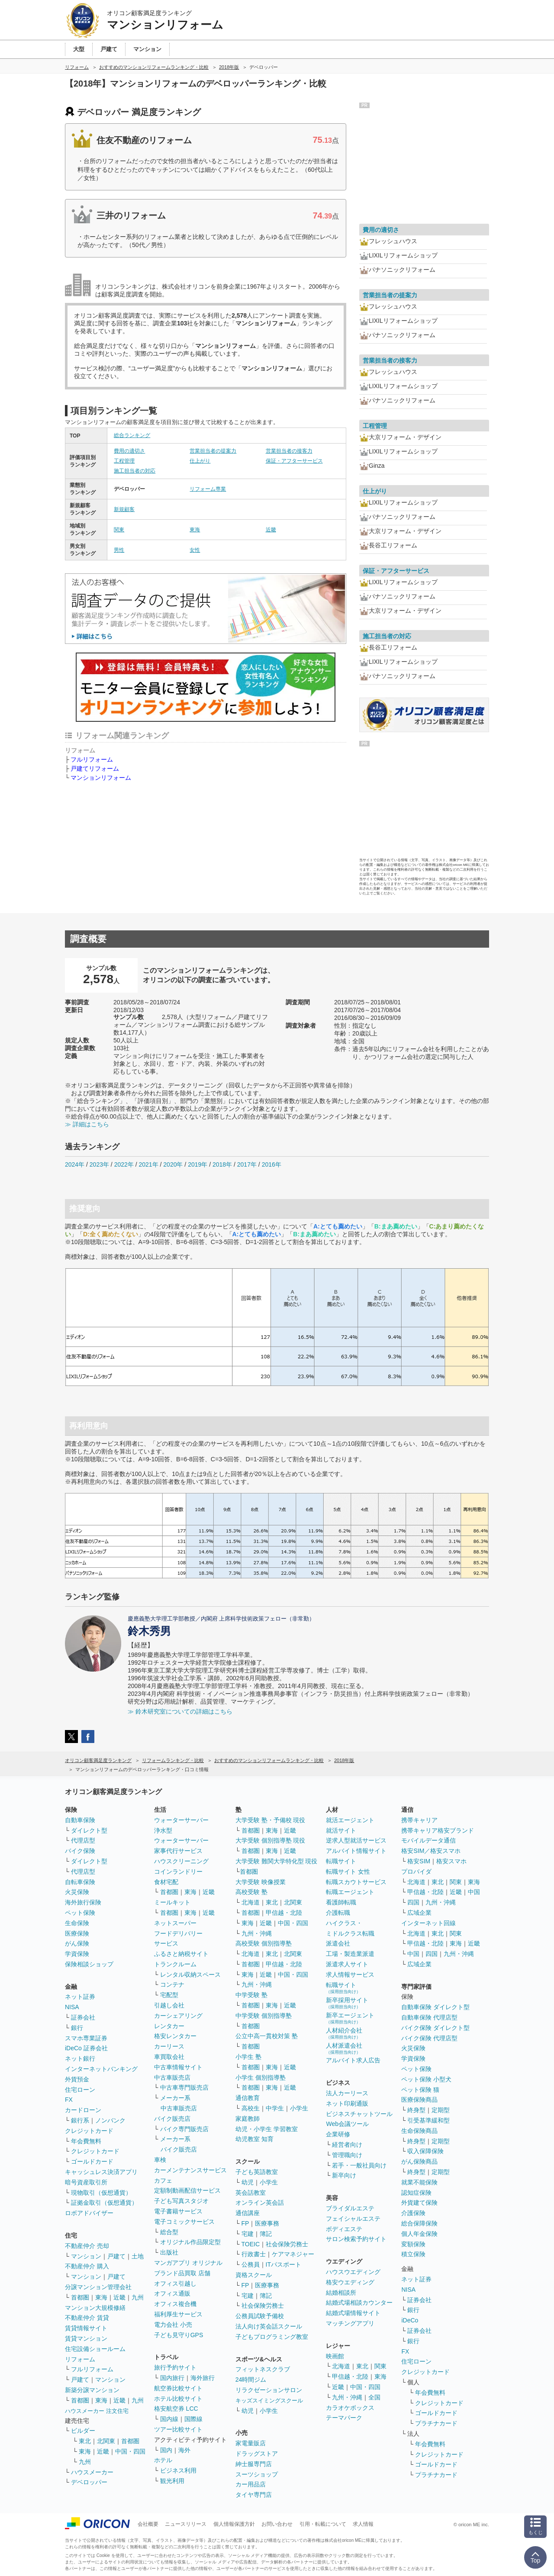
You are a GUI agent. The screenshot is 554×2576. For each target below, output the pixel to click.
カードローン (83, 2109)
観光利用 (172, 2480)
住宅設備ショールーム (95, 2348)
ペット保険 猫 (420, 2089)
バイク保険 (80, 1850)
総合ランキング (132, 435)
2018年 (222, 1164)
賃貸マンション (86, 2338)
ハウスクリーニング (181, 1861)
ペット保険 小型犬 (426, 2079)
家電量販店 (250, 2443)
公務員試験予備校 (259, 2315)
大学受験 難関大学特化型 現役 (276, 1861)
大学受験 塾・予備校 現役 (270, 1820)
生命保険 (77, 1923)
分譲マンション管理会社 (98, 2286)
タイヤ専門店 (253, 2494)
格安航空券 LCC (176, 2408)
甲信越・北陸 (284, 1912)
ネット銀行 (80, 2058)
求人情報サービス (350, 1974)
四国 (413, 1902)
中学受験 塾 (251, 1994)
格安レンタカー (175, 2035)
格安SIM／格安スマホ (431, 1850)
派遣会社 (338, 1943)
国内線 (169, 2418)
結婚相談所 (341, 2292)
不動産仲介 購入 (87, 2266)
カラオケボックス (350, 2407)
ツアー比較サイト (178, 2429)
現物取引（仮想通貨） (101, 2192)
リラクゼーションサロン (268, 2389)
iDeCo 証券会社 (86, 2048)
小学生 (299, 2108)
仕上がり (200, 461)
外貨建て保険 (419, 2202)
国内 (166, 2450)
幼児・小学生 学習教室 (266, 2129)
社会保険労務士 (287, 2244)
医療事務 (267, 2223)
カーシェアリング (178, 2015)
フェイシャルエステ (353, 2218)
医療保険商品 (419, 2099)
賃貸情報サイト (86, 2328)
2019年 (197, 1164)
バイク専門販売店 (184, 2129)
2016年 (271, 1164)
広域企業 (419, 1912)
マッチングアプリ (350, 2323)
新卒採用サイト (347, 2003)
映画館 (335, 2356)
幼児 (248, 2182)
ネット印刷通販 (347, 2103)
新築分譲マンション (92, 2389)
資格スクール (253, 2274)
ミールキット (172, 1902)
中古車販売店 (172, 2077)
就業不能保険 (419, 2182)
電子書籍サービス (178, 2211)
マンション (86, 2256)
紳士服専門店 (253, 2463)
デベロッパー (89, 2482)
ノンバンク (110, 2120)
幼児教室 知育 (254, 2138)
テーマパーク (344, 2417)
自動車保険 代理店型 (429, 2017)
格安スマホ (451, 1861)
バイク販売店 (172, 2118)
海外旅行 (202, 2377)
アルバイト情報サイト (356, 1850)
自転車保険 (80, 1881)
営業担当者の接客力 (289, 451)
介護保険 (413, 2212)
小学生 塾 (248, 2056)
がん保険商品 (419, 2161)
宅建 (248, 2233)
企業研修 (338, 2134)
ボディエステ (344, 2228)
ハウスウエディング (353, 2271)
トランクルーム (175, 1964)
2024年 (74, 1164)
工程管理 (124, 461)
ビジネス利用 (178, 2470)
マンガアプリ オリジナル (188, 2262)
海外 (184, 2450)
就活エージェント (350, 1820)
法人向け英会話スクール (268, 2326)
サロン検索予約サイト (356, 2238)
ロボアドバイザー (89, 2212)
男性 (119, 550)
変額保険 (413, 2244)
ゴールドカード (92, 2161)
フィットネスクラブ (262, 2369)
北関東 (106, 2441)
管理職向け (347, 2154)
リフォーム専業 (208, 489)
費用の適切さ (129, 451)
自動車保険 (80, 1820)
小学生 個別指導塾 (260, 2077)
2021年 (148, 1164)
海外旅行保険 (83, 1902)
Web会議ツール (347, 2123)
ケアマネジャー (293, 2254)
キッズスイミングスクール (269, 2400)
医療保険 (77, 1933)
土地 (138, 2256)
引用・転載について (323, 2524)
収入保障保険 (425, 2151)
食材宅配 (166, 1881)
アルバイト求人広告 (353, 2060)
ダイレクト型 (89, 1830)
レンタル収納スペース (190, 1974)
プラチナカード (436, 2423)
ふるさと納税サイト (181, 1953)
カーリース (169, 2046)
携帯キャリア (419, 1820)
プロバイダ (416, 1871)
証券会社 (83, 2017)
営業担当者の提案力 (213, 451)
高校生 (251, 2108)
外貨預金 (77, 2079)
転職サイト (341, 1861)
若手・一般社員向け (359, 2165)
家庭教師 (247, 2118)
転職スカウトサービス (356, 1881)
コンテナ (172, 1984)
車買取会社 (169, 2056)
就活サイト (341, 1830)
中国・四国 (130, 2451)
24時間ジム (251, 2379)
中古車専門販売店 (184, 2087)
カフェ (163, 2180)
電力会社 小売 (173, 2324)
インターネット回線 (428, 1923)
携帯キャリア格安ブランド (437, 1830)
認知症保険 (416, 2192)
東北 (85, 2441)
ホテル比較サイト (178, 2398)
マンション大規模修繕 (95, 2307)
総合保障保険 (419, 2223)
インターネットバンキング (101, 2068)
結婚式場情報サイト (353, 2312)
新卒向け (344, 2175)
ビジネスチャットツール (359, 2113)
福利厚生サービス (178, 2314)
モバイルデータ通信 (428, 1840)
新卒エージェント (350, 2018)
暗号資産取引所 (86, 2182)
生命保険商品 (419, 2130)
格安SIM (418, 1861)
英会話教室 (250, 2192)
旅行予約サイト (175, 2367)
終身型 (416, 2109)
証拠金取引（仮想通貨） (104, 2202)
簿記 (266, 2233)
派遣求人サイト (347, 1964)
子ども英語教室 (256, 2171)
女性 (195, 550)
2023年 (99, 1164)
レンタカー (169, 2026)
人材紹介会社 (344, 2033)
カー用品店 (250, 2484)
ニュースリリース (185, 2524)
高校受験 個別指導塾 (263, 1943)
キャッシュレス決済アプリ (101, 2171)
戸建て (116, 2256)
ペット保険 (80, 1912)
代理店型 (83, 1840)
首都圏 (80, 2297)
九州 (138, 2297)
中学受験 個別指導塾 (263, 2015)
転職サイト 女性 (348, 1871)
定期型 (441, 2109)
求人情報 (363, 2524)
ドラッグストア (256, 2453)
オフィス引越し (175, 2283)
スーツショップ (256, 2474)
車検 (160, 2159)
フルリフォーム (92, 759)
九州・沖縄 (257, 1933)
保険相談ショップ (89, 1964)
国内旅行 (172, 2377)
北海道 (251, 1902)
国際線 (193, 2418)
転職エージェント (350, 1891)
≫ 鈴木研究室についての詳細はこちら (180, 1711)
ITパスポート (283, 2264)
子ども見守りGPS (178, 2335)
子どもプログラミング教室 (271, 2336)
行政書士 (254, 2254)
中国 (474, 1891)
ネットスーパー (175, 1923)
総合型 (169, 2232)
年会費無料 (86, 2141)
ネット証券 (80, 1996)
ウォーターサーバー (181, 1820)
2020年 (173, 1164)
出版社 (169, 2252)
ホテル (163, 2460)
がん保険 (77, 1943)
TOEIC (251, 2244)
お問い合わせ (277, 2524)
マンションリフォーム (101, 777)
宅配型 (169, 1994)
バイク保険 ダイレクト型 (435, 2027)
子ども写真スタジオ (181, 2200)
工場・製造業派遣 (350, 1953)
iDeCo (409, 2320)
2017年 (247, 1164)
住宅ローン (80, 2089)
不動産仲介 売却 (87, 2245)
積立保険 (413, 2254)
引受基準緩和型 (428, 2120)
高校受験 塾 (251, 1891)
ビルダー (83, 2430)
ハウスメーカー (92, 2472)
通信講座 (247, 2212)
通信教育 (247, 2097)
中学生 (275, 2108)
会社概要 (148, 2524)
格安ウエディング (350, 2282)
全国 (374, 2397)
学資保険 (77, 1953)
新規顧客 (124, 509)
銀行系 (80, 2120)
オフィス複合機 (175, 2303)
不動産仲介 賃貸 (87, 2317)
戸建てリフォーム (95, 768)
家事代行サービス (178, 1850)
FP (245, 2223)
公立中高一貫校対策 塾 (266, 2035)
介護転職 (338, 1912)
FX (69, 2099)
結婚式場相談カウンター (359, 2302)
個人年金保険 (419, 2233)
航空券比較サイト (178, 2388)
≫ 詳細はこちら (87, 1124)
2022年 (124, 1164)
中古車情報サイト (178, 2067)
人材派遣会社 (344, 2048)
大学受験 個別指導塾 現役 (270, 1840)
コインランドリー (178, 1871)
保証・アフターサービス (294, 461)
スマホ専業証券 (86, 2038)
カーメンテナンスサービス (190, 2170)
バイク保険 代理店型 (429, 2038)
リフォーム (80, 2359)
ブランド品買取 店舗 (182, 2273)
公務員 (251, 2264)
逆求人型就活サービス (356, 1840)
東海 (195, 530)
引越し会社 (169, 2005)
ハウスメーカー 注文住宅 (97, 2411)
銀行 (77, 2027)
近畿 (271, 530)
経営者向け (347, 2144)
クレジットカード (89, 2130)
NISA (72, 2007)
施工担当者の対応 (134, 471)
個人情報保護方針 (234, 2524)
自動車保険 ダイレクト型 (435, 2007)
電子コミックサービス (184, 2221)
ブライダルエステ (350, 2208)
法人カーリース (347, 2093)
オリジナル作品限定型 (190, 2241)
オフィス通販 (172, 2293)
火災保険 (77, 1891)
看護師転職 (341, 1902)
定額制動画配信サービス (187, 2190)
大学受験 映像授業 (260, 1881)
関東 (119, 530)
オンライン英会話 (259, 2202)
